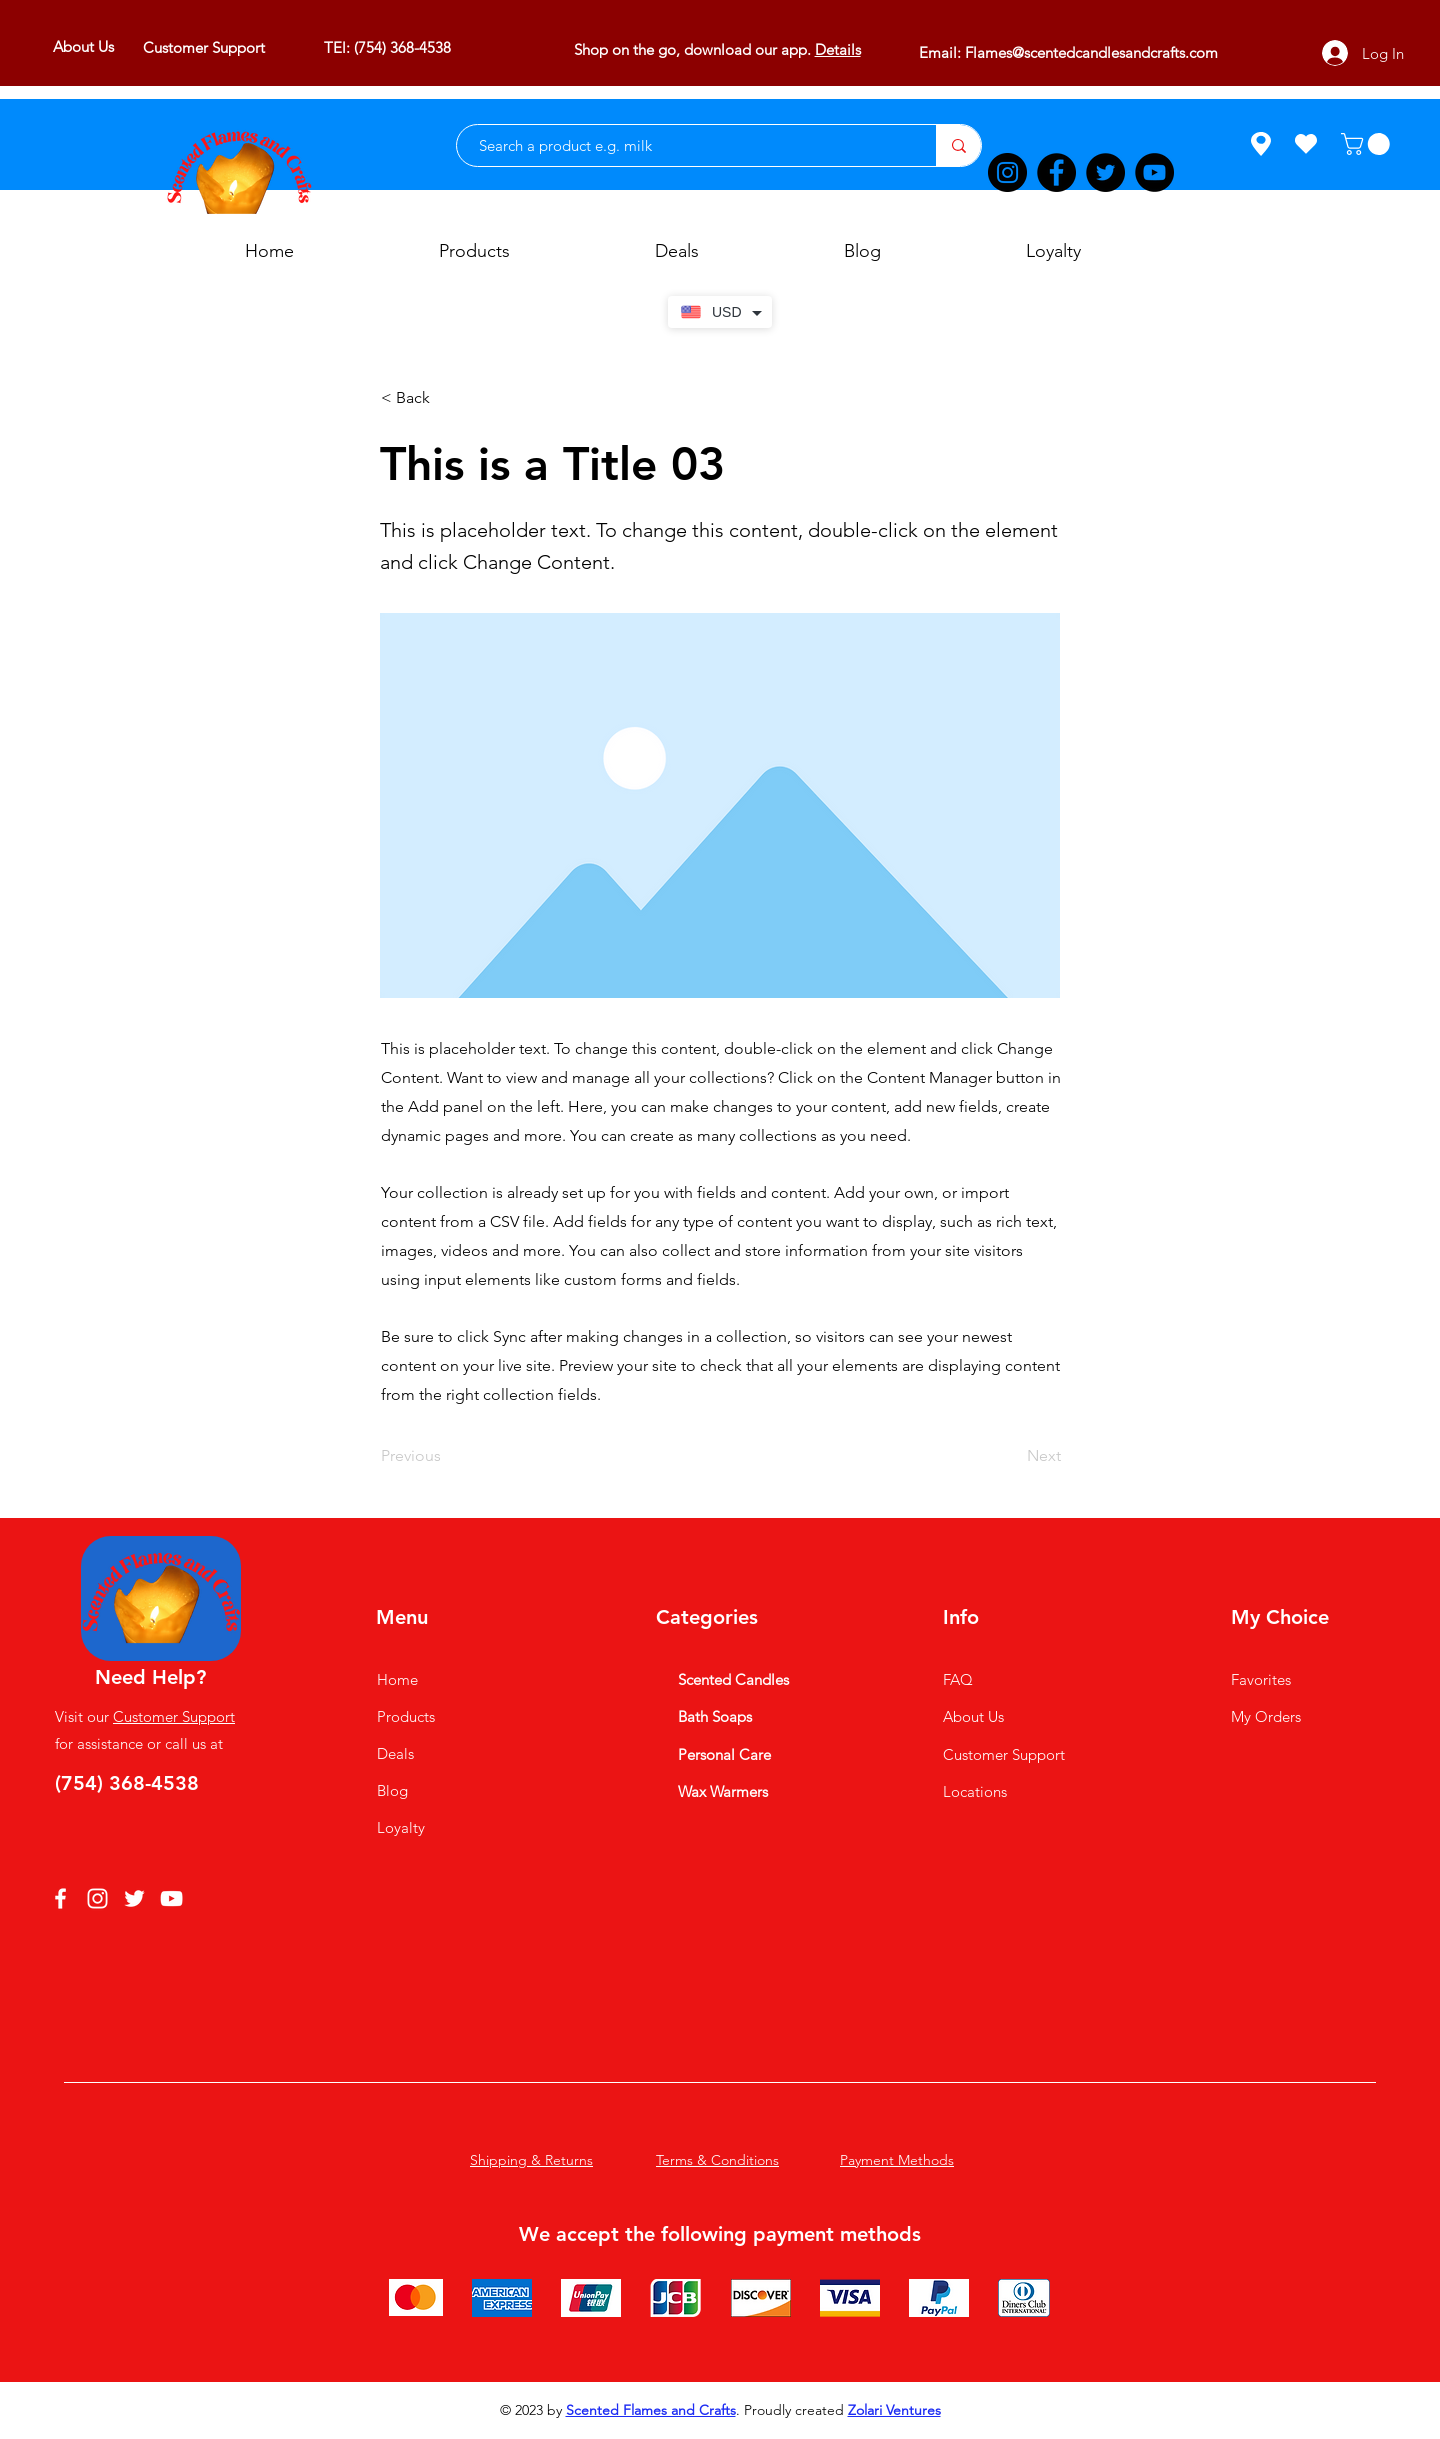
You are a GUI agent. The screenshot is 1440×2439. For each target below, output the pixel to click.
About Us (973, 1716)
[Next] (1011, 1456)
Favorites (1261, 1679)
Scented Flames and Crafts (651, 2410)
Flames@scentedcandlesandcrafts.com (1091, 52)
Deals (395, 1753)
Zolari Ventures (894, 2410)
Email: (942, 52)
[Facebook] (1056, 172)
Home (397, 1679)
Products (406, 1716)
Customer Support (174, 1716)
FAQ (958, 1679)
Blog (392, 1790)
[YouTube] (1154, 172)
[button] (1368, 144)
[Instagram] (1007, 172)
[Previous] (447, 1456)
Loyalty (401, 1827)
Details (838, 49)
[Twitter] (1105, 172)
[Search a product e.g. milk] (686, 145)
